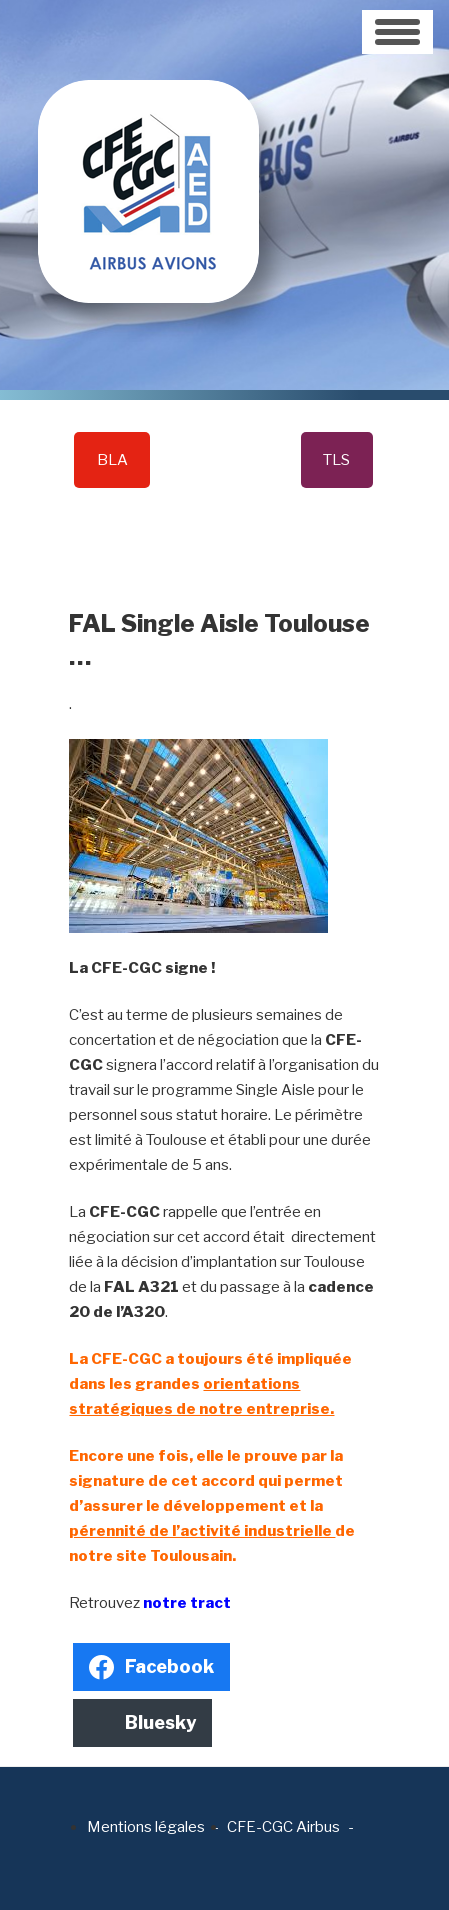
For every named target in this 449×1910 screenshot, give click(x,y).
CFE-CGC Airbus (283, 1827)
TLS (336, 460)
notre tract (187, 1603)
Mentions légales (146, 1827)
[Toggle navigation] (397, 32)
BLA (112, 460)
